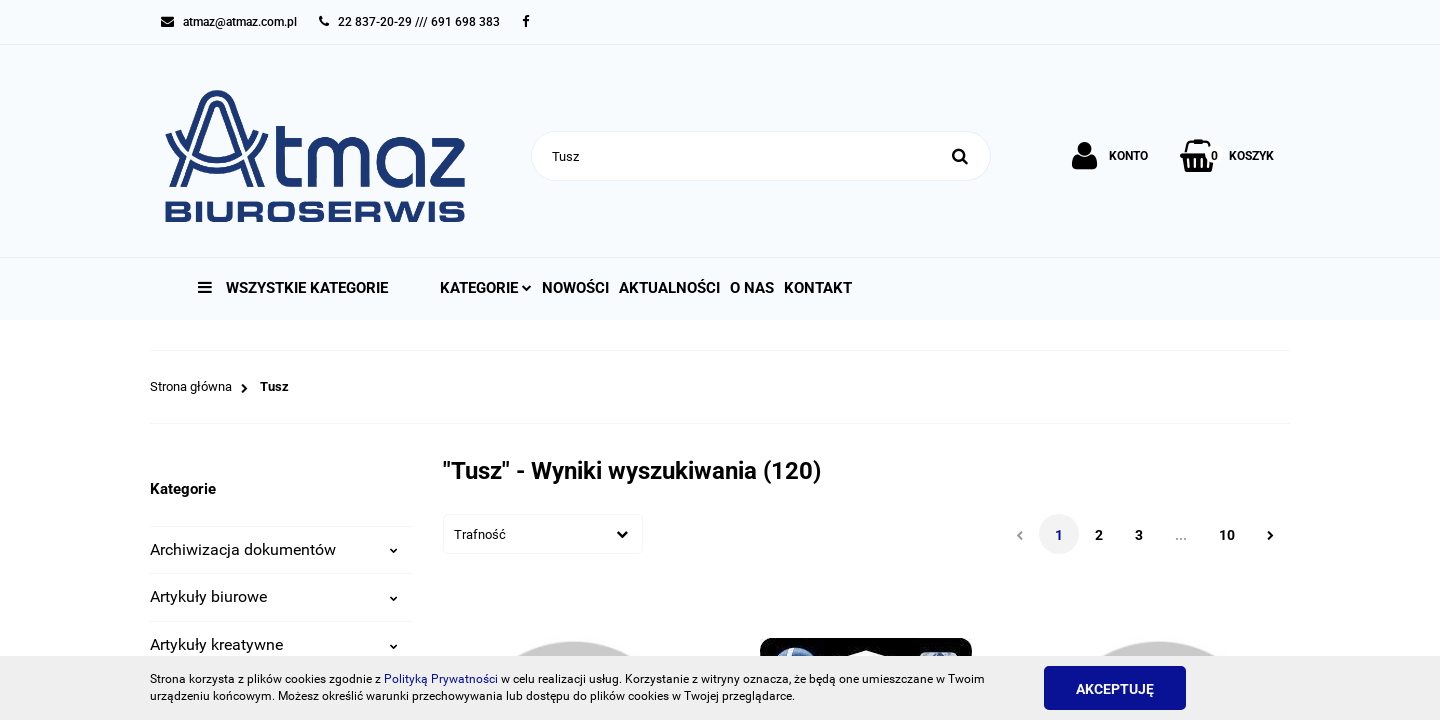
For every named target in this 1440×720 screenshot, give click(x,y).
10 (1227, 535)
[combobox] (543, 534)
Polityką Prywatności (441, 679)
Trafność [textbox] (480, 534)
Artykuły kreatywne (274, 644)
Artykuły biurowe (274, 596)
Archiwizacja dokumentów (274, 549)
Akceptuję (1115, 689)
